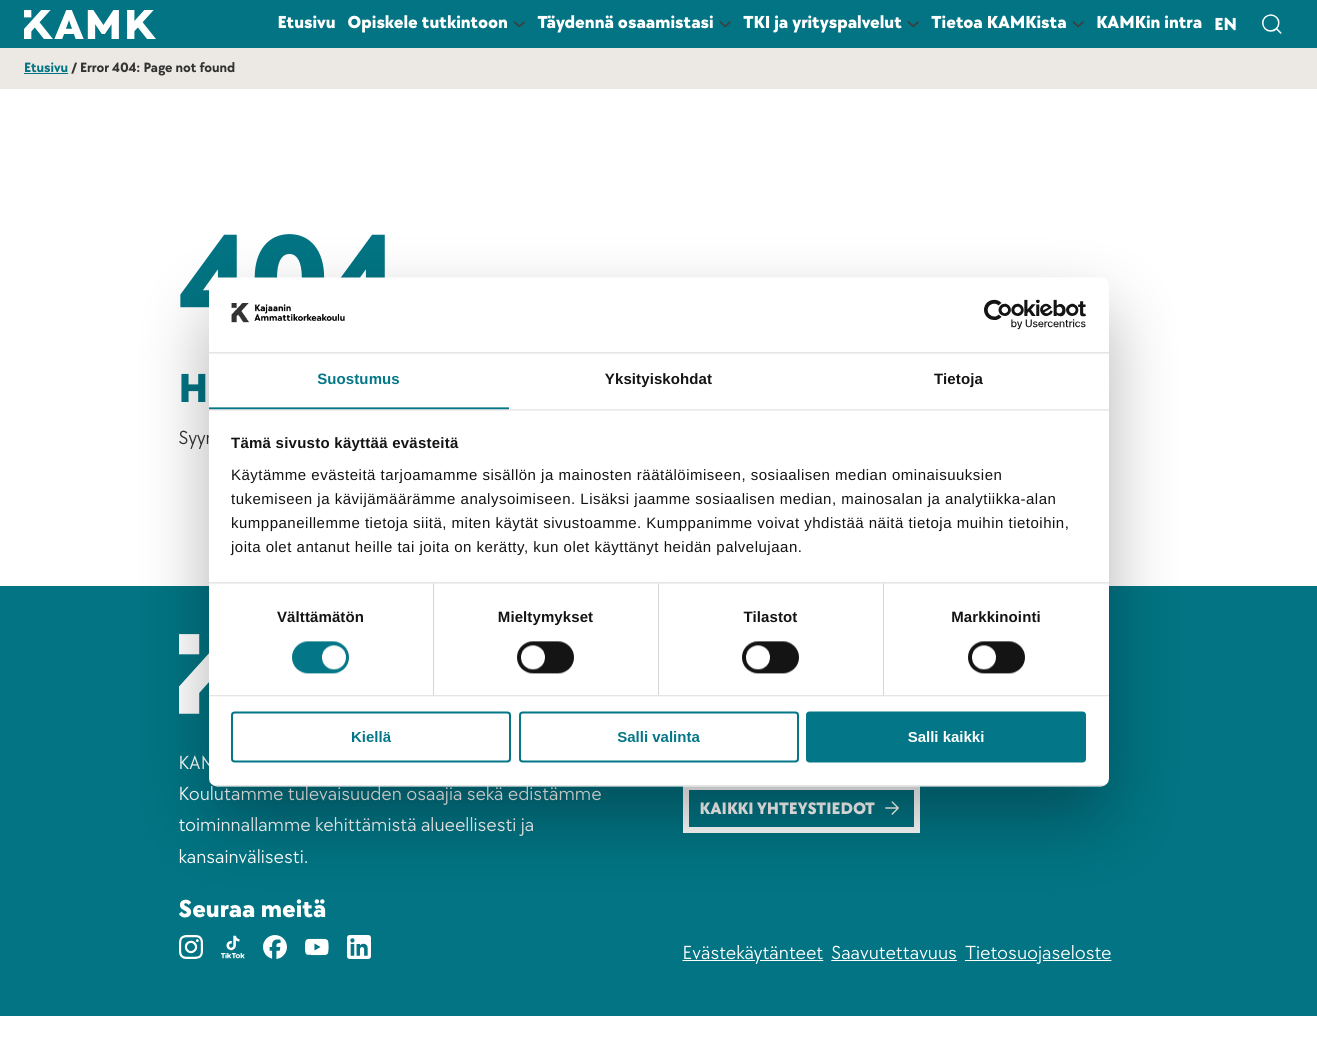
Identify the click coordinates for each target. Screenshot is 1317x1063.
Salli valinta (658, 738)
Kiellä (371, 738)
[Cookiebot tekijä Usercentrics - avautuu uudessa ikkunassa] (998, 314)
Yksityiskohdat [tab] (658, 379)
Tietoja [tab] (958, 379)
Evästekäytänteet (753, 999)
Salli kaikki (946, 738)
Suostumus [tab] (358, 379)
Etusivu (46, 68)
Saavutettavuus (894, 999)
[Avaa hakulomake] (1271, 24)
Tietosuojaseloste (1038, 999)
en (1225, 25)
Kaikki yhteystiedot (805, 853)
